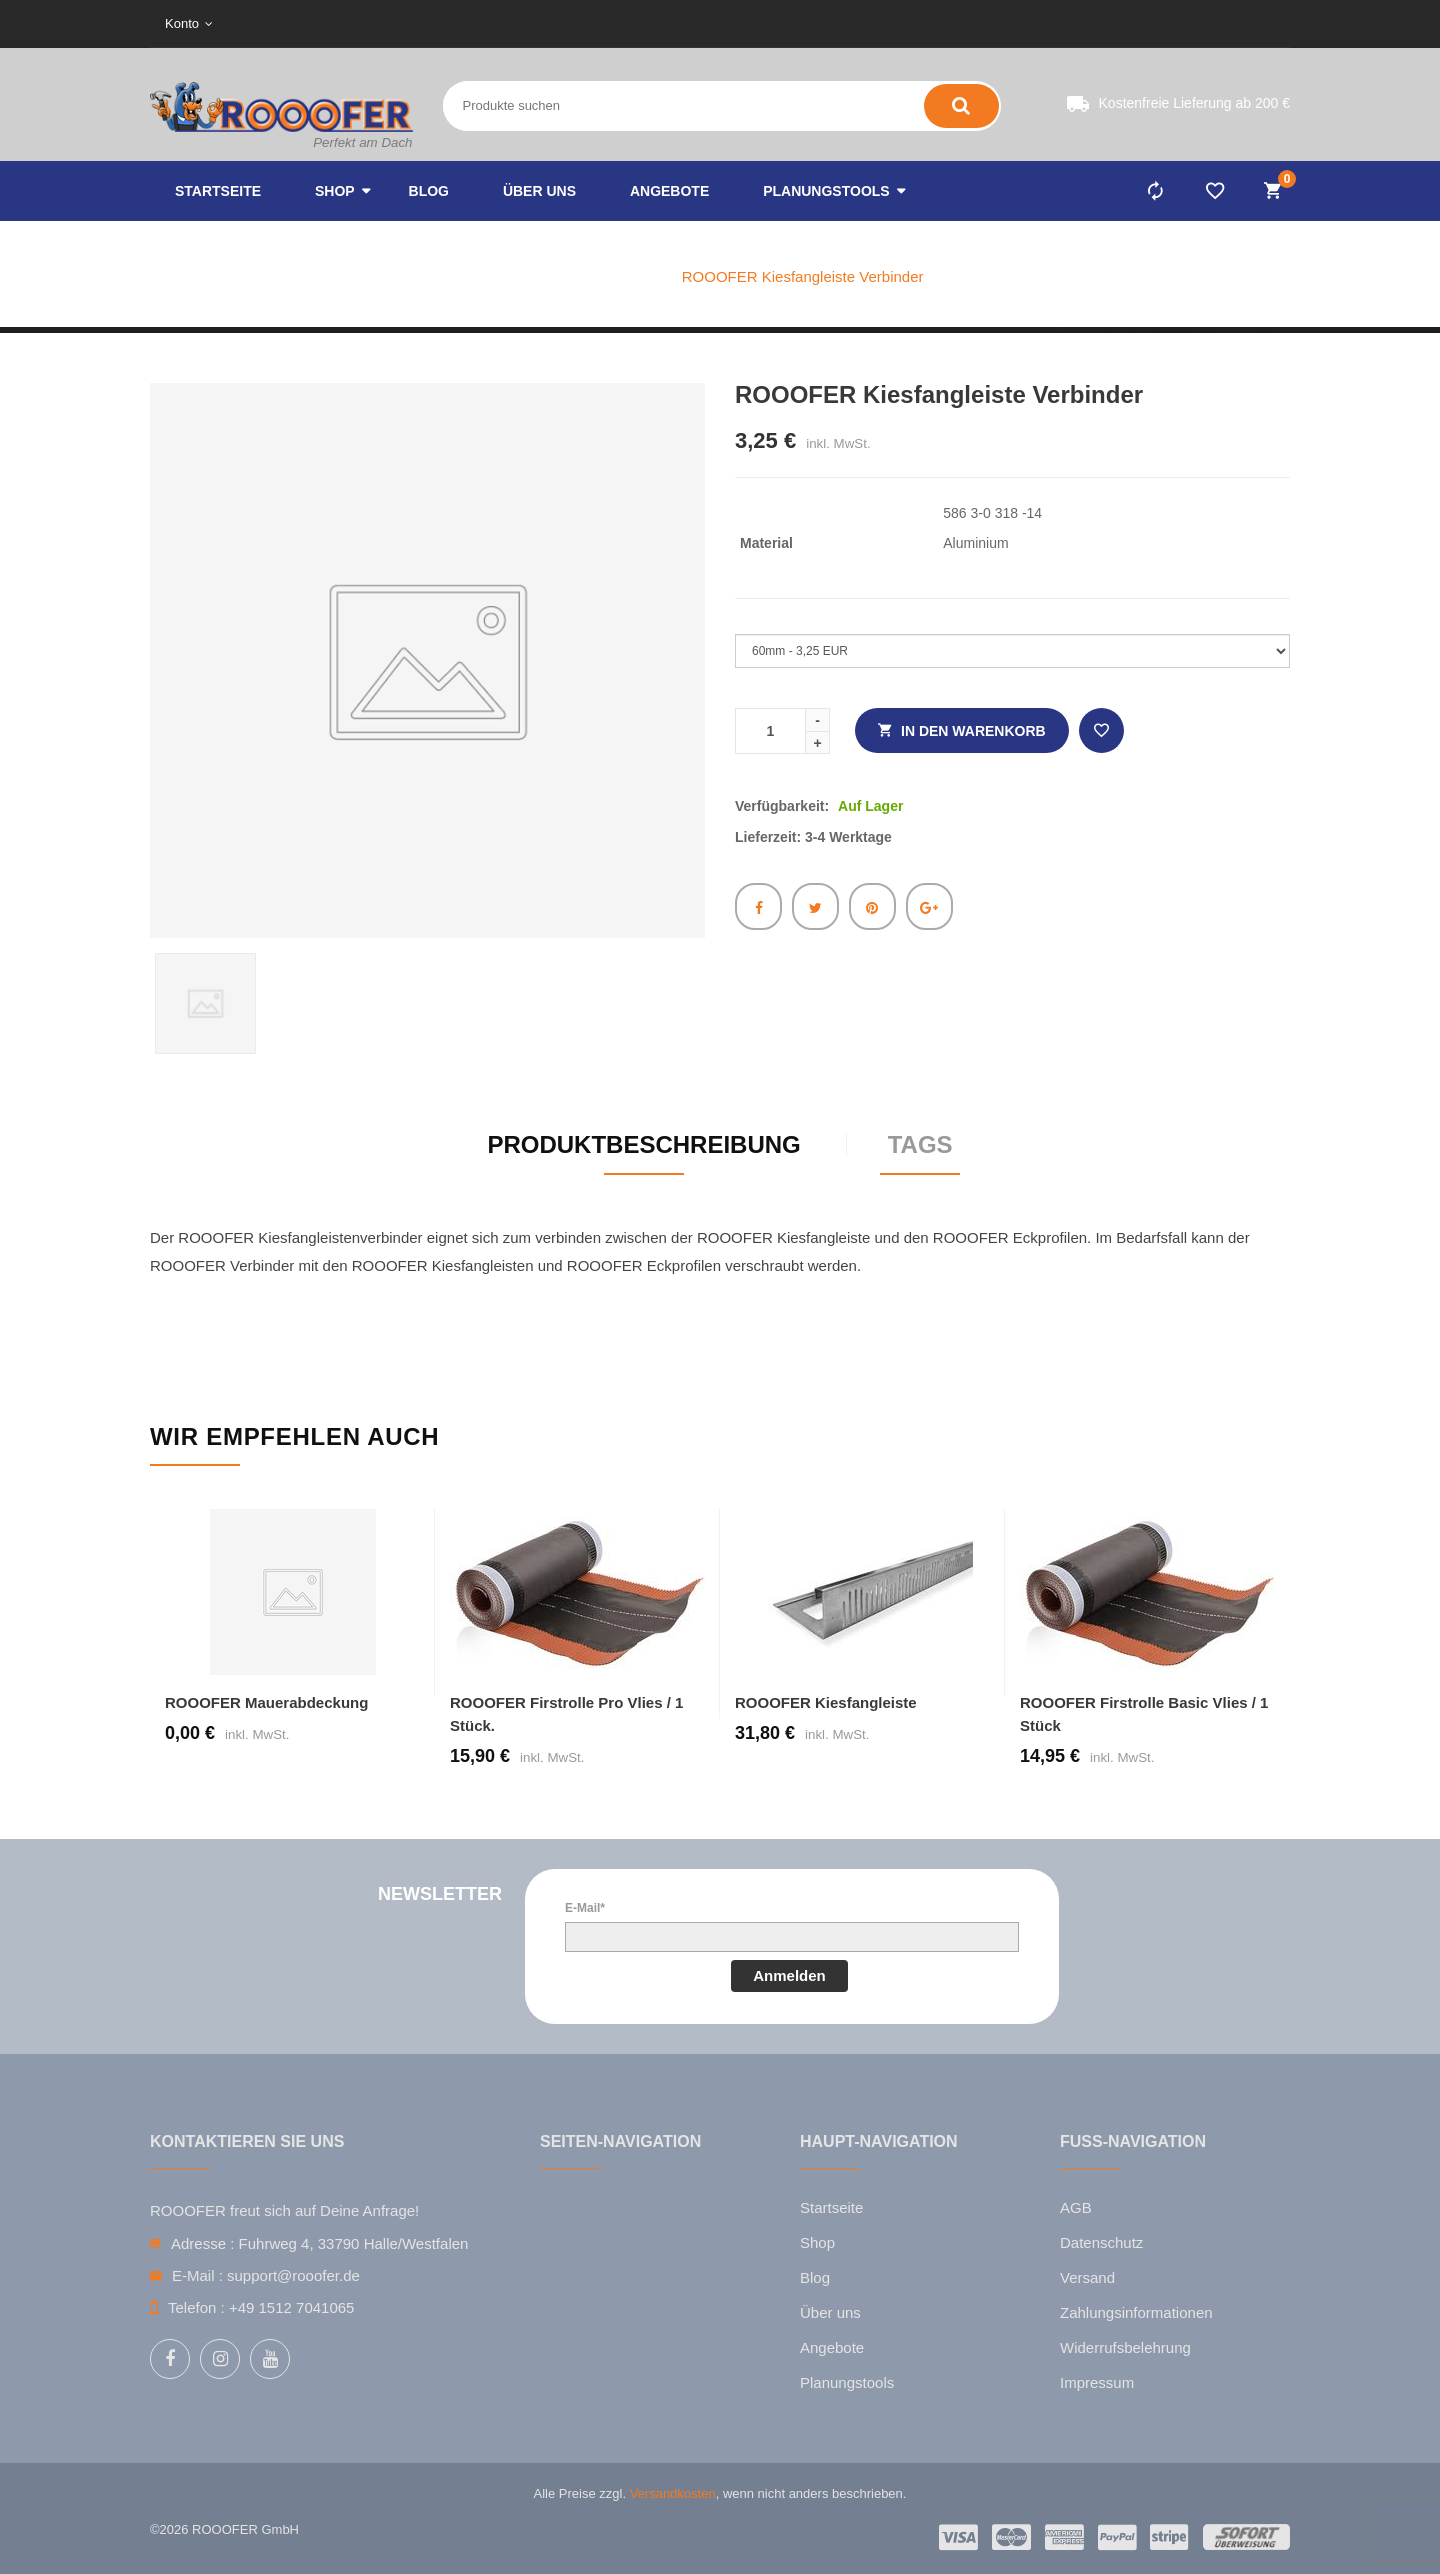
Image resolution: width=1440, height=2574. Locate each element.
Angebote (832, 2347)
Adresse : (202, 2243)
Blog (815, 2277)
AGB (1076, 2207)
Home (536, 276)
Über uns (830, 2312)
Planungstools (847, 2382)
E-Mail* (585, 1908)
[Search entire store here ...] (610, 106)
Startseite (831, 2207)
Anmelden (789, 1975)
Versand (1087, 2277)
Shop (817, 2242)
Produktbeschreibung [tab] (643, 1145)
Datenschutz (1101, 2242)
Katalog (619, 276)
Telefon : (196, 2307)
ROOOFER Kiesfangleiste (826, 1702)
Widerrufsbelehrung (1125, 2347)
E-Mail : (197, 2275)
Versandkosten (673, 2493)
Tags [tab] (920, 1145)
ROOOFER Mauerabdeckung (266, 1702)
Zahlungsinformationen (1136, 2312)
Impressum (1097, 2382)
